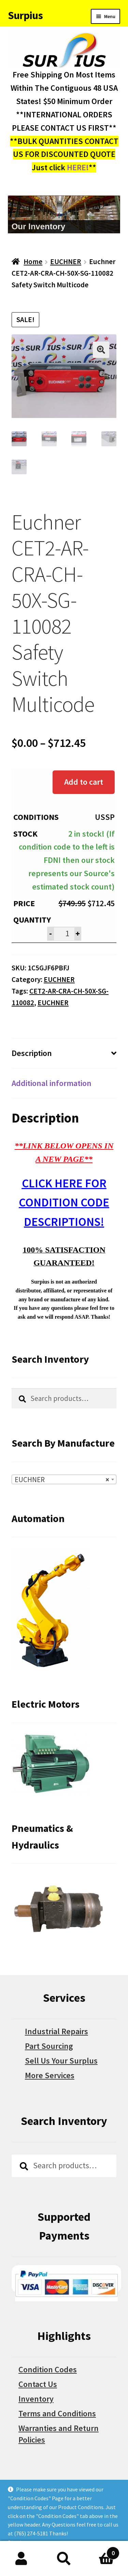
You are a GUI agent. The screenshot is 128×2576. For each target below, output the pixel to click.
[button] (101, 350)
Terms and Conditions (57, 2413)
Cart (102, 2551)
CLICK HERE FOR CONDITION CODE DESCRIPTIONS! (64, 1203)
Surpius (25, 15)
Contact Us (37, 2384)
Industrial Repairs (56, 2031)
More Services (49, 2075)
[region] (64, 214)
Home (33, 261)
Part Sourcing (49, 2046)
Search (64, 2558)
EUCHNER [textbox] (62, 1480)
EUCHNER (65, 261)
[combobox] (64, 1480)
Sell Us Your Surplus (61, 2061)
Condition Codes (47, 2369)
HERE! (78, 167)
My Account (21, 2558)
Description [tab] (32, 1053)
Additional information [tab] (51, 1083)
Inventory (36, 2399)
